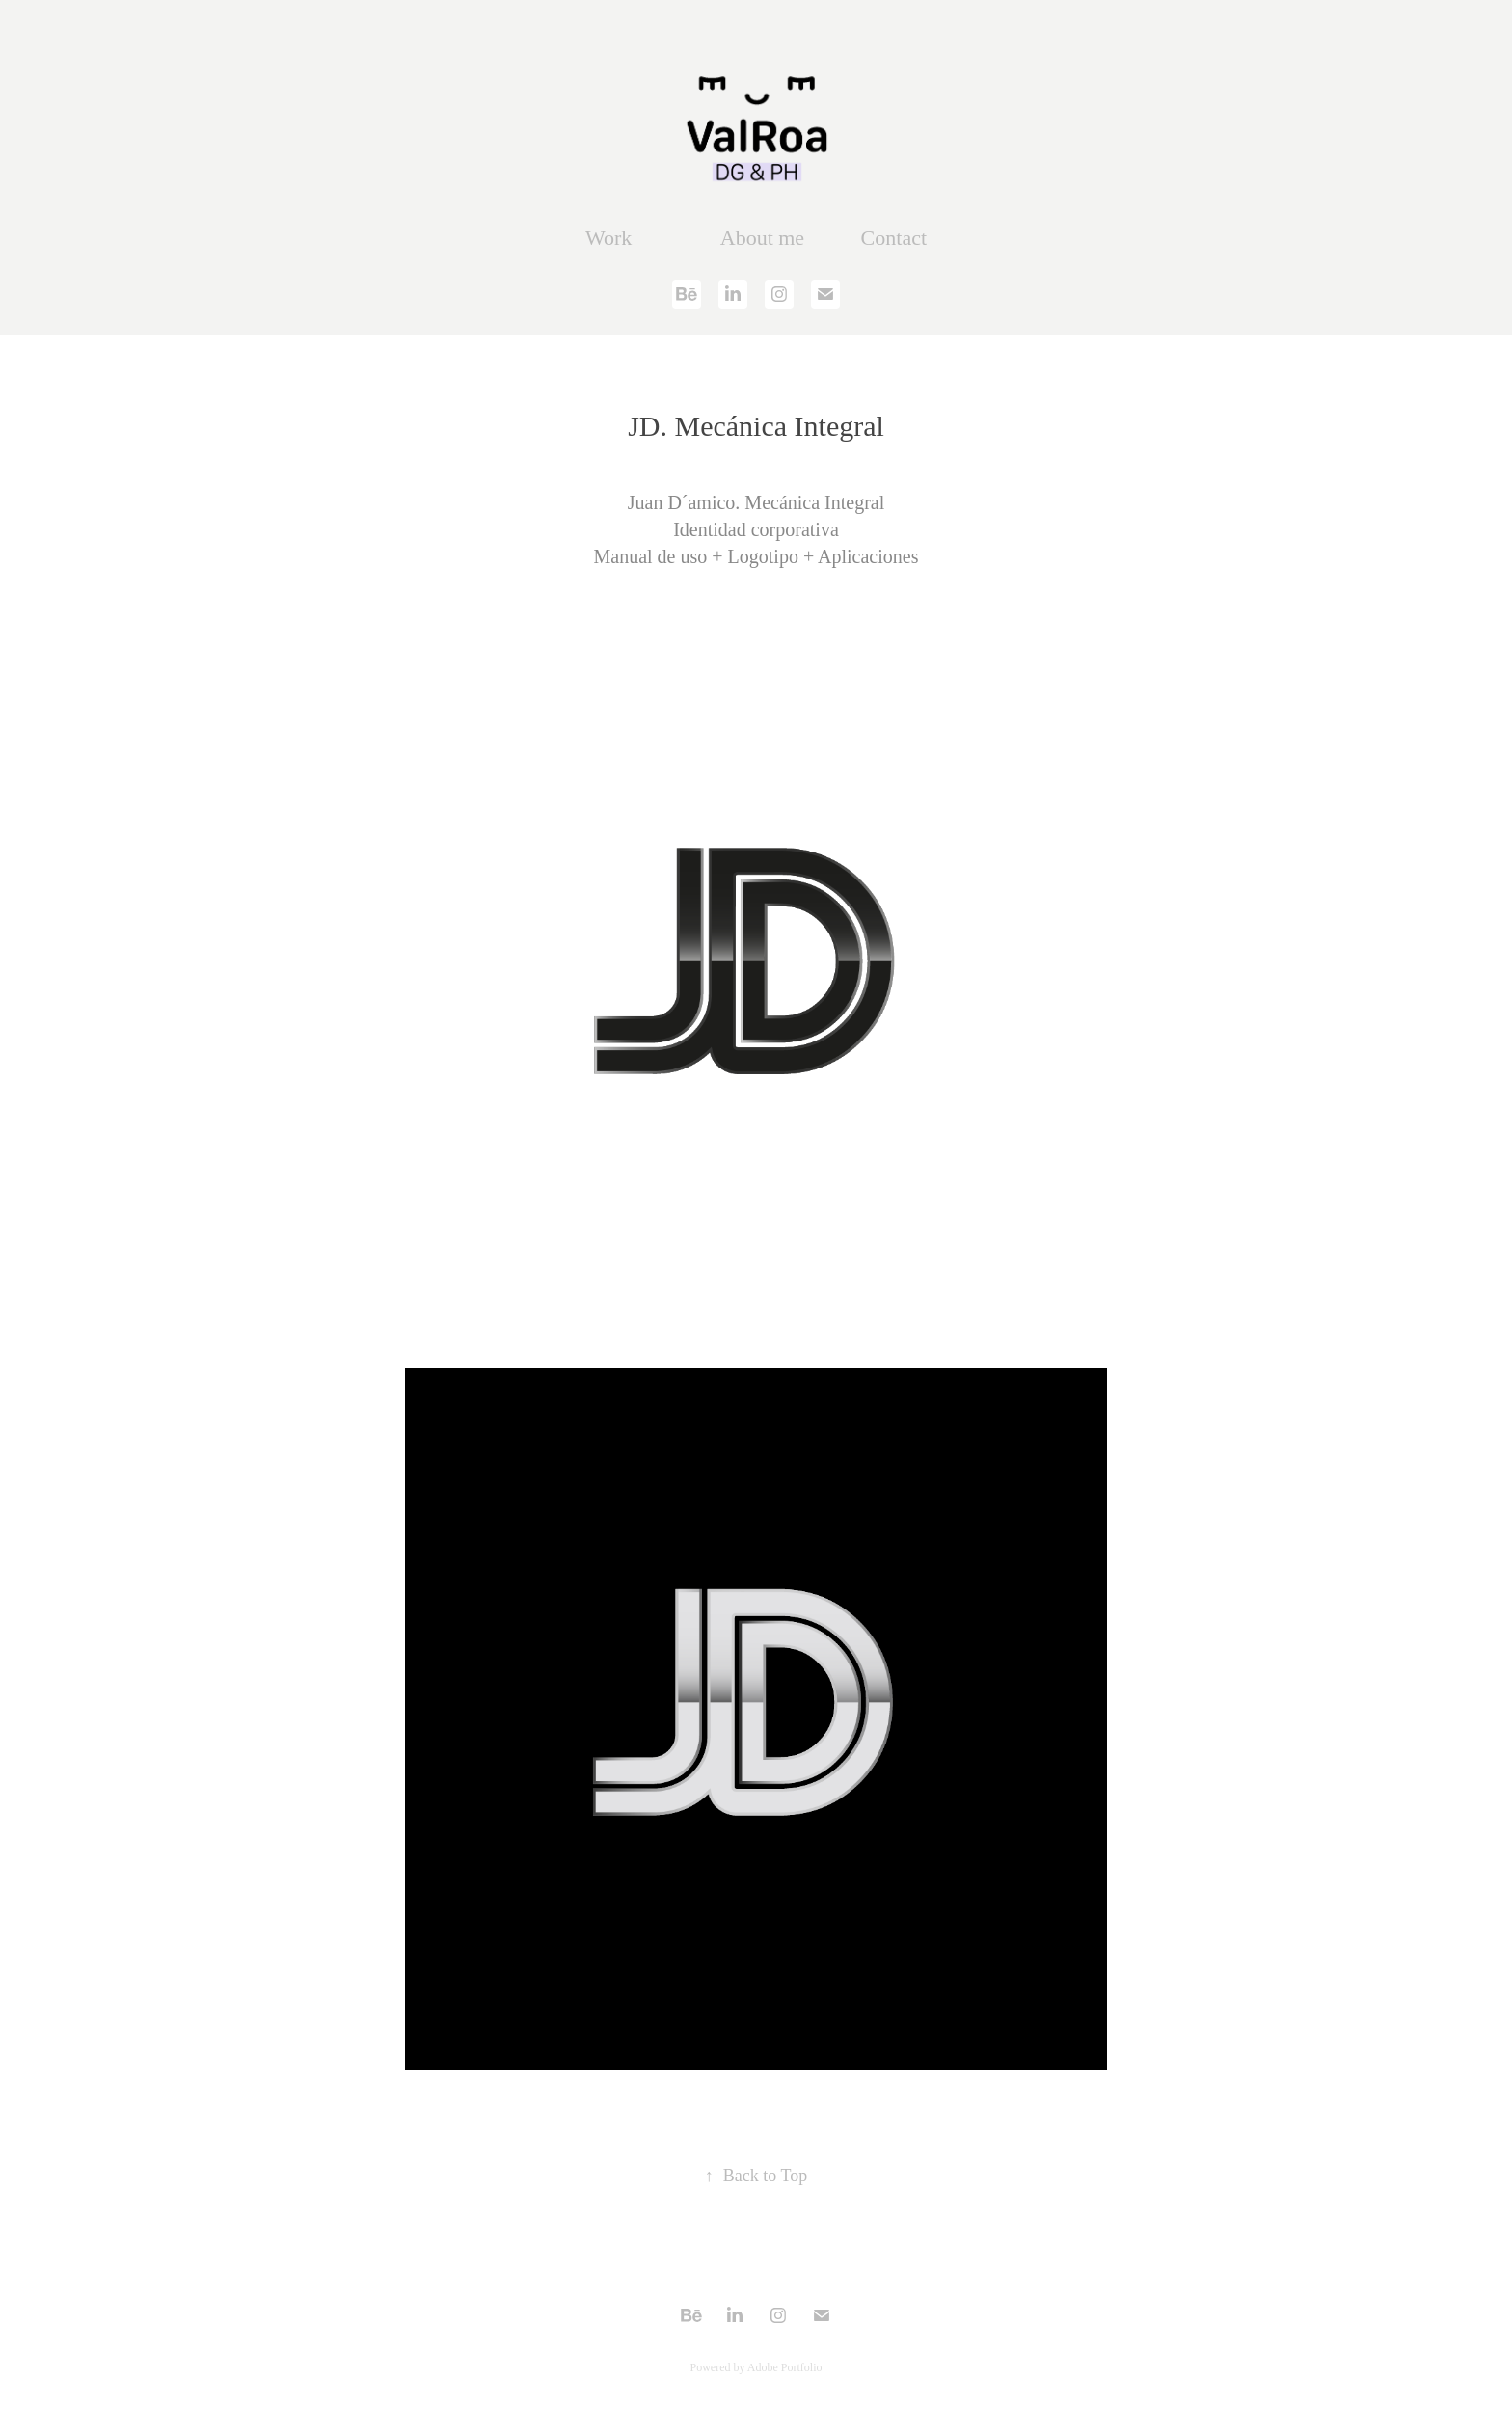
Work (608, 238)
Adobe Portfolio (785, 2367)
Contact (894, 238)
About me (762, 238)
